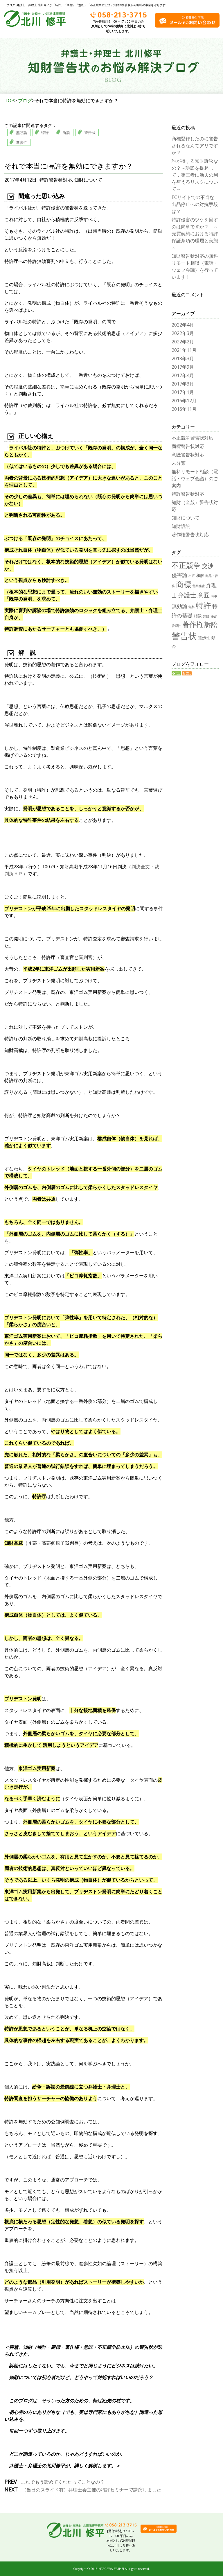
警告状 (90, 132)
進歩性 (21, 142)
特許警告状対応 (55, 180)
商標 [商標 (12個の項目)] (183, 584)
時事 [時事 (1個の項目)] (214, 596)
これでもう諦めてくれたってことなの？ (62, 2482)
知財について (88, 180)
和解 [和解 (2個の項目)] (200, 575)
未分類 (179, 463)
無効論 (21, 132)
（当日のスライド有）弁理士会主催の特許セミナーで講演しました (91, 2490)
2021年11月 (184, 350)
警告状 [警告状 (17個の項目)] (184, 636)
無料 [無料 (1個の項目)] (191, 607)
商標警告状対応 (188, 446)
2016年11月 (184, 409)
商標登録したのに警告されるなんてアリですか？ (195, 145)
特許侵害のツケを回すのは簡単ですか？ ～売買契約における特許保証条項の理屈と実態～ (195, 233)
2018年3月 (183, 358)
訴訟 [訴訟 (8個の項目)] (211, 624)
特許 (45, 132)
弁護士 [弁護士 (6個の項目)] (187, 595)
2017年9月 (183, 367)
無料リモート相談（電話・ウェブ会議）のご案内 (195, 478)
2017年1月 (183, 392)
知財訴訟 (181, 526)
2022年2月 (183, 341)
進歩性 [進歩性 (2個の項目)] (204, 637)
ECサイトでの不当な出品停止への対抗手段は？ (195, 204)
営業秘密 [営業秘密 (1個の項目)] (198, 586)
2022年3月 (183, 333)
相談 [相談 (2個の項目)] (198, 616)
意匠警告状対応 (188, 454)
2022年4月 (183, 325)
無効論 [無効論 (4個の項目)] (179, 606)
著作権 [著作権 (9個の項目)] (192, 624)
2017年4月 (183, 375)
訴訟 (66, 132)
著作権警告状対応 (190, 534)
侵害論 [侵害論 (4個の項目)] (179, 574)
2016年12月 (184, 400)
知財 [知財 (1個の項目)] (206, 616)
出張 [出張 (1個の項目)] (191, 576)
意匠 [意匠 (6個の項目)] (203, 595)
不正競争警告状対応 (192, 438)
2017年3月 (183, 384)
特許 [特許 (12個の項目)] (203, 605)
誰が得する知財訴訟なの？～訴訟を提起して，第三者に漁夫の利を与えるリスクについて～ (195, 175)
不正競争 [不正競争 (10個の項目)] (186, 565)
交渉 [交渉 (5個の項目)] (207, 566)
